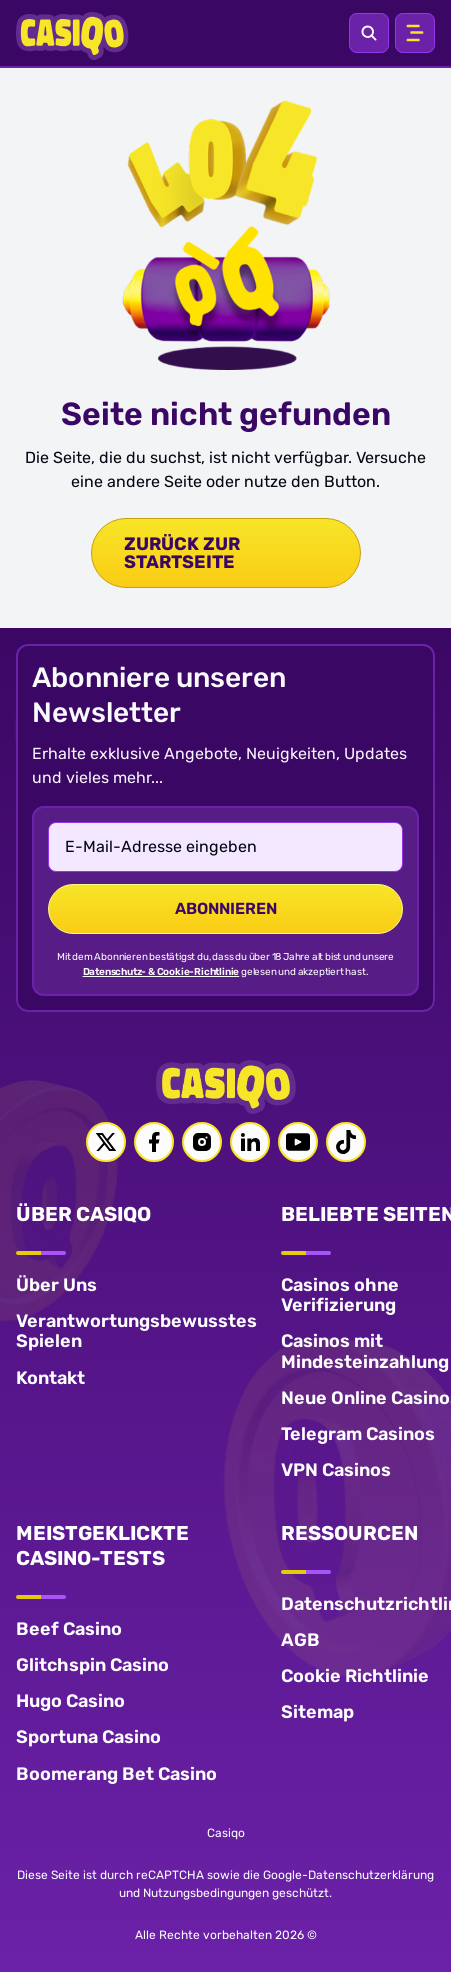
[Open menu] (415, 33)
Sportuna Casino (88, 1737)
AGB (300, 1640)
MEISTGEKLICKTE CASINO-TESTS (102, 1545)
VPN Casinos (336, 1470)
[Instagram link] (202, 1142)
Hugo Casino (70, 1701)
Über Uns (56, 1285)
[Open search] (369, 33)
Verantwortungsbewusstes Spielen (136, 1331)
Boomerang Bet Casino (116, 1774)
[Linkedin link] (250, 1142)
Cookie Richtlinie (355, 1676)
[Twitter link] (106, 1142)
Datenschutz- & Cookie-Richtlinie (161, 972)
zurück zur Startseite (182, 553)
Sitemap (317, 1712)
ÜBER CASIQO (83, 1214)
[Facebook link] (154, 1142)
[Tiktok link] (346, 1142)
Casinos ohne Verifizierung (340, 1295)
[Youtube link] (298, 1142)
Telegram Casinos (358, 1434)
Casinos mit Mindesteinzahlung (365, 1351)
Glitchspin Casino (92, 1665)
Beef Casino (69, 1629)
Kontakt (50, 1378)
